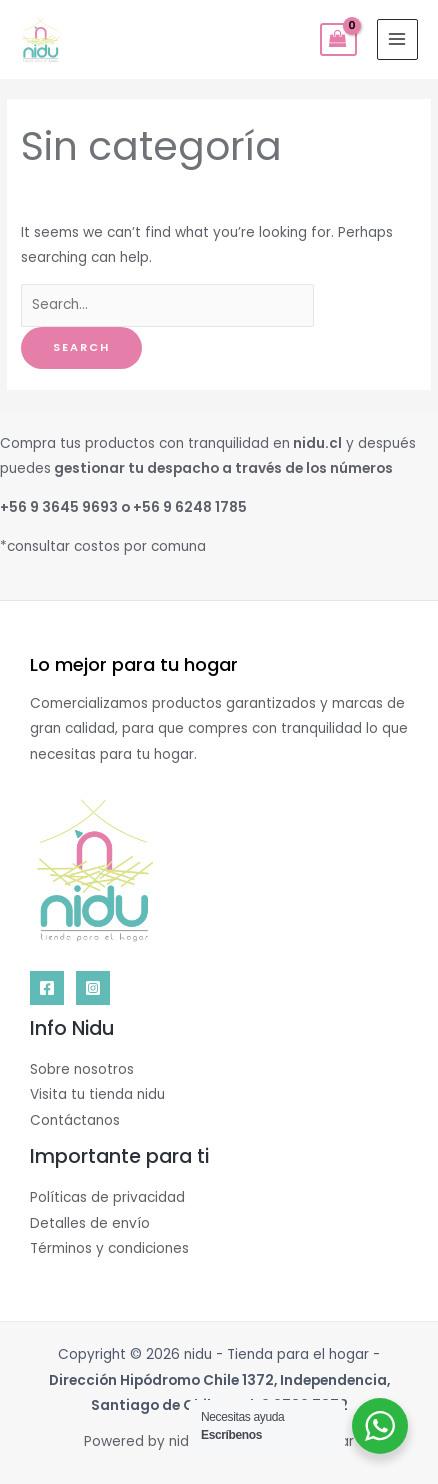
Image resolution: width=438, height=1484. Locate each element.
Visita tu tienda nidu (97, 1094)
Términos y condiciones (109, 1248)
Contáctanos (75, 1120)
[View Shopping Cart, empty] (338, 40)
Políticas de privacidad (107, 1197)
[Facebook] (47, 988)
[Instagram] (93, 988)
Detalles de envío (90, 1223)
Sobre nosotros (82, 1069)
